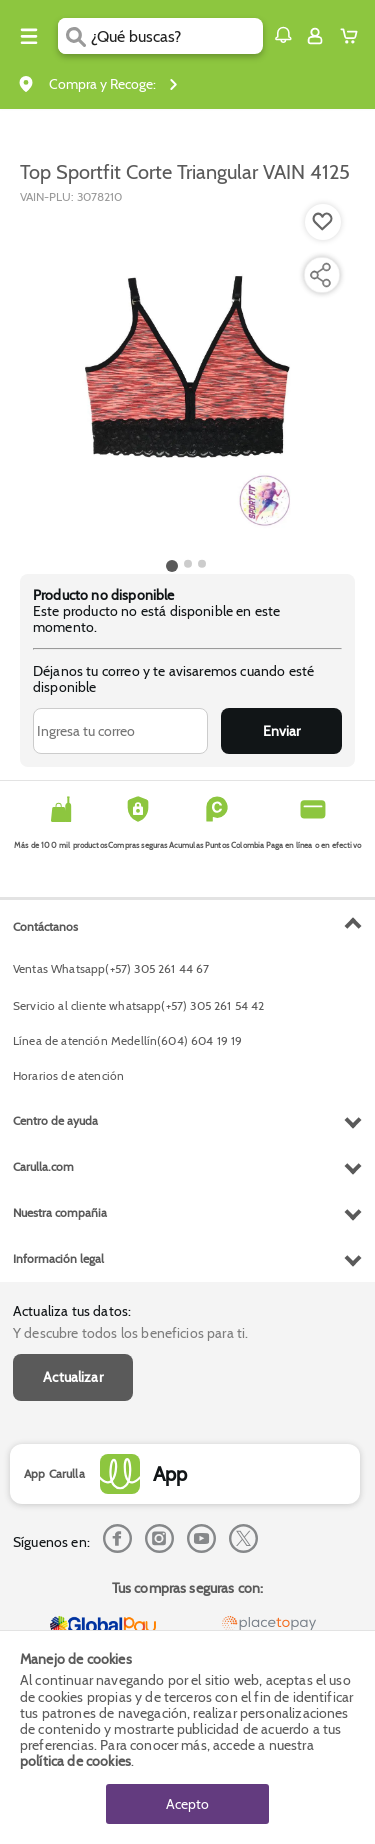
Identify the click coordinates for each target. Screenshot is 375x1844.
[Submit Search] (74, 36)
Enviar (281, 731)
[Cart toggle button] (353, 36)
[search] (176, 36)
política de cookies (75, 1761)
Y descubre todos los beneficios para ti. (130, 1333)
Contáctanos (45, 926)
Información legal (58, 1258)
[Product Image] (186, 379)
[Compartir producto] (320, 275)
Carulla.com (43, 1166)
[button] (283, 35)
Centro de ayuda (55, 1120)
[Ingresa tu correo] (120, 731)
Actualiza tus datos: (72, 1311)
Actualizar (73, 1377)
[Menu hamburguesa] (29, 36)
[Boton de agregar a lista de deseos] (323, 222)
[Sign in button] (315, 36)
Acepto (187, 1804)
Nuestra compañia (60, 1212)
